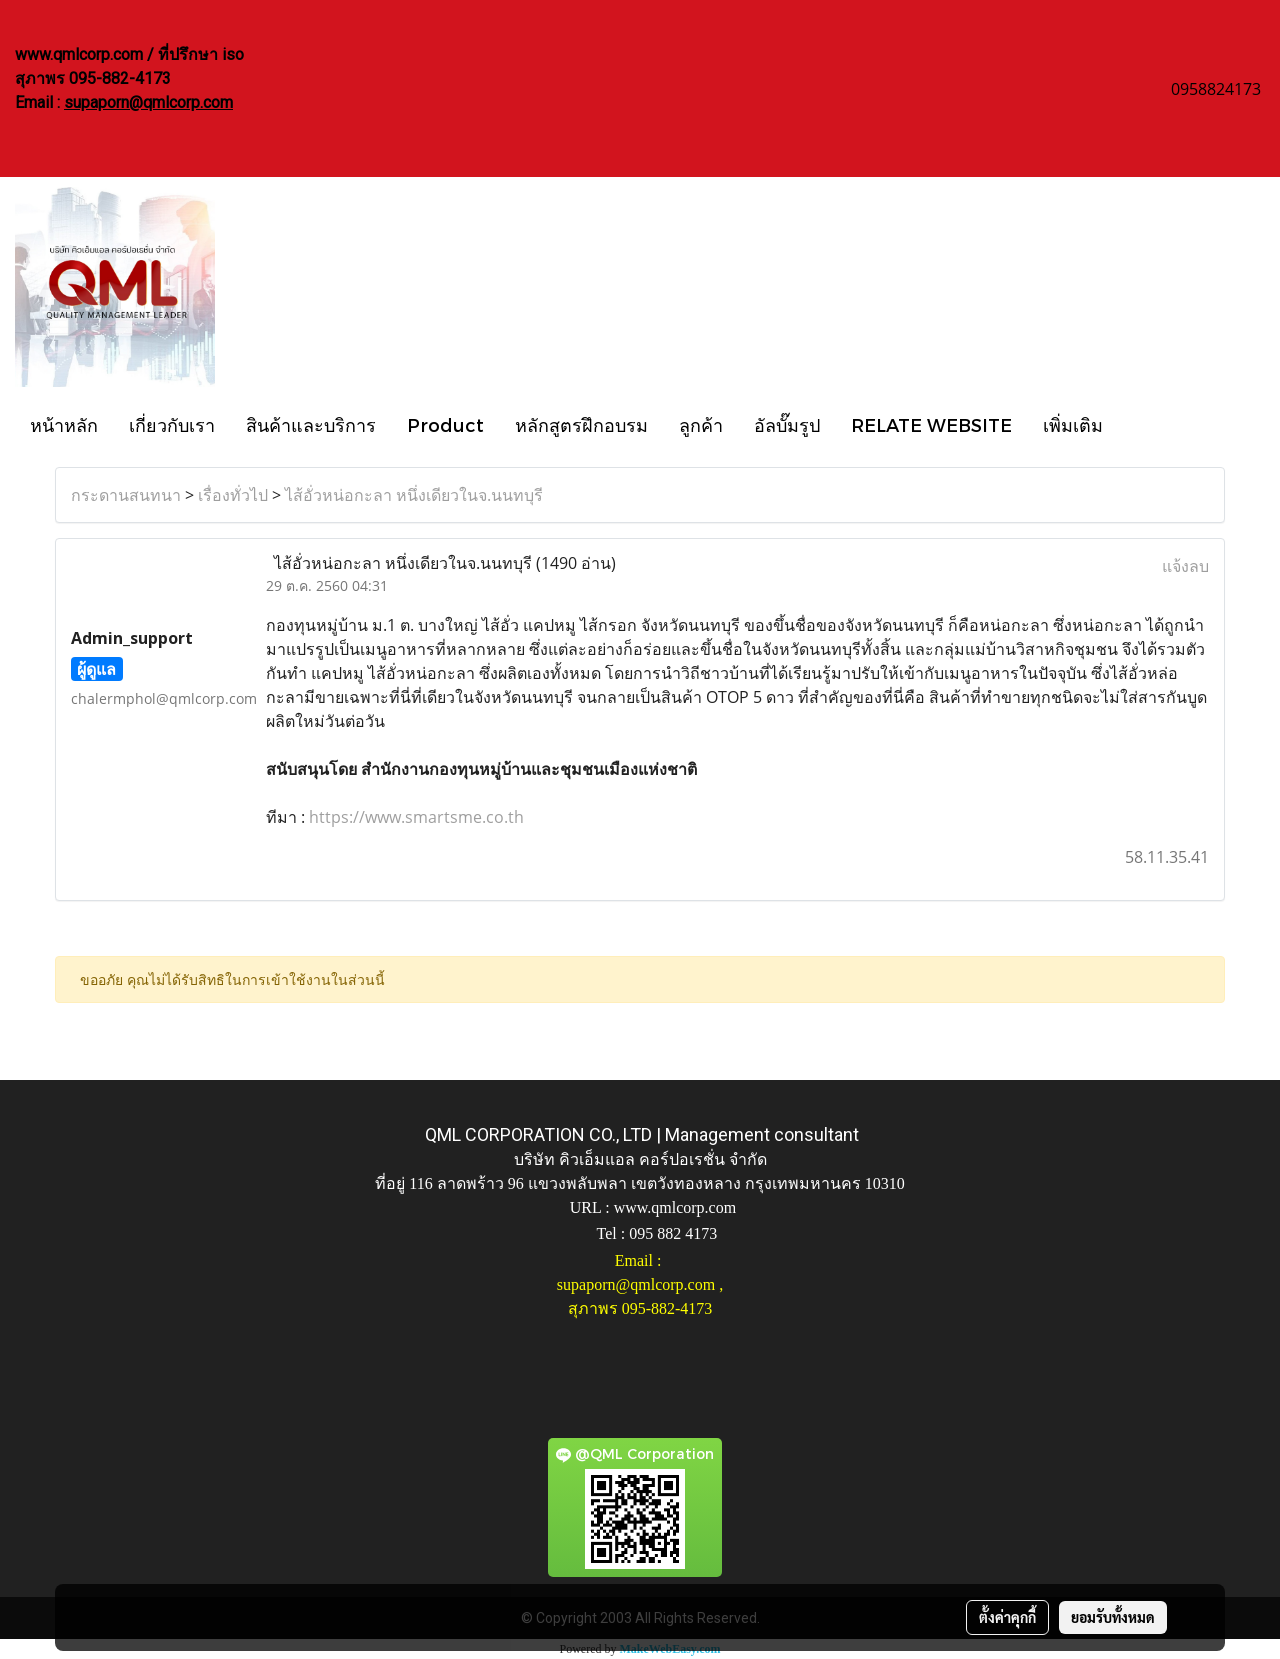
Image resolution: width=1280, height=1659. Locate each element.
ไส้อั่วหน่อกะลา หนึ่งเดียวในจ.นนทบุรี (414, 495)
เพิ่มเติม (1073, 424)
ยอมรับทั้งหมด (1113, 1617)
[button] (1136, 424)
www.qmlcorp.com (675, 1207)
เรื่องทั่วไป (233, 495)
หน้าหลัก (64, 424)
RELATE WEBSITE (931, 424)
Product (445, 424)
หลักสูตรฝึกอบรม (581, 424)
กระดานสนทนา (126, 495)
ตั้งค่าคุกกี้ (1007, 1617)
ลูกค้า (701, 424)
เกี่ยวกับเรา (172, 424)
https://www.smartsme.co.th (414, 817)
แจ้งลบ (1185, 566)
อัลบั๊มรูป (787, 424)
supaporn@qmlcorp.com (148, 102)
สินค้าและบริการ (311, 424)
